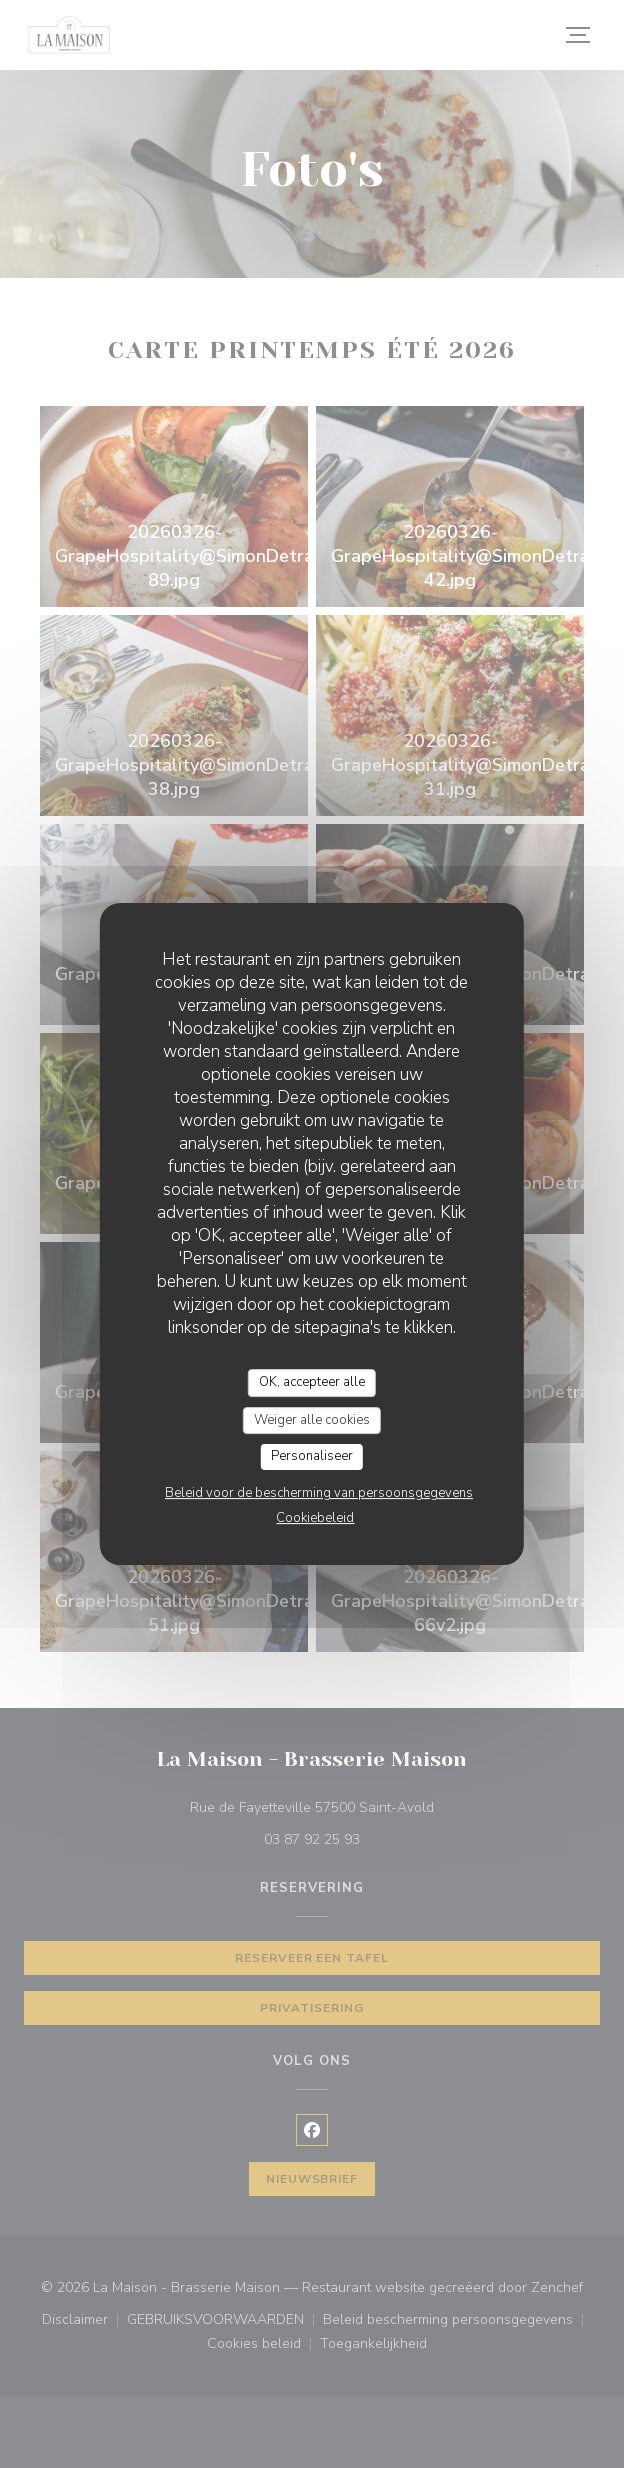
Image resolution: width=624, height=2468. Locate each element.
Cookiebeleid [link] (315, 1518)
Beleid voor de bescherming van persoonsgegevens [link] (319, 1493)
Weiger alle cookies (312, 1420)
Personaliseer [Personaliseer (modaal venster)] (312, 1456)
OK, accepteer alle (312, 1382)
